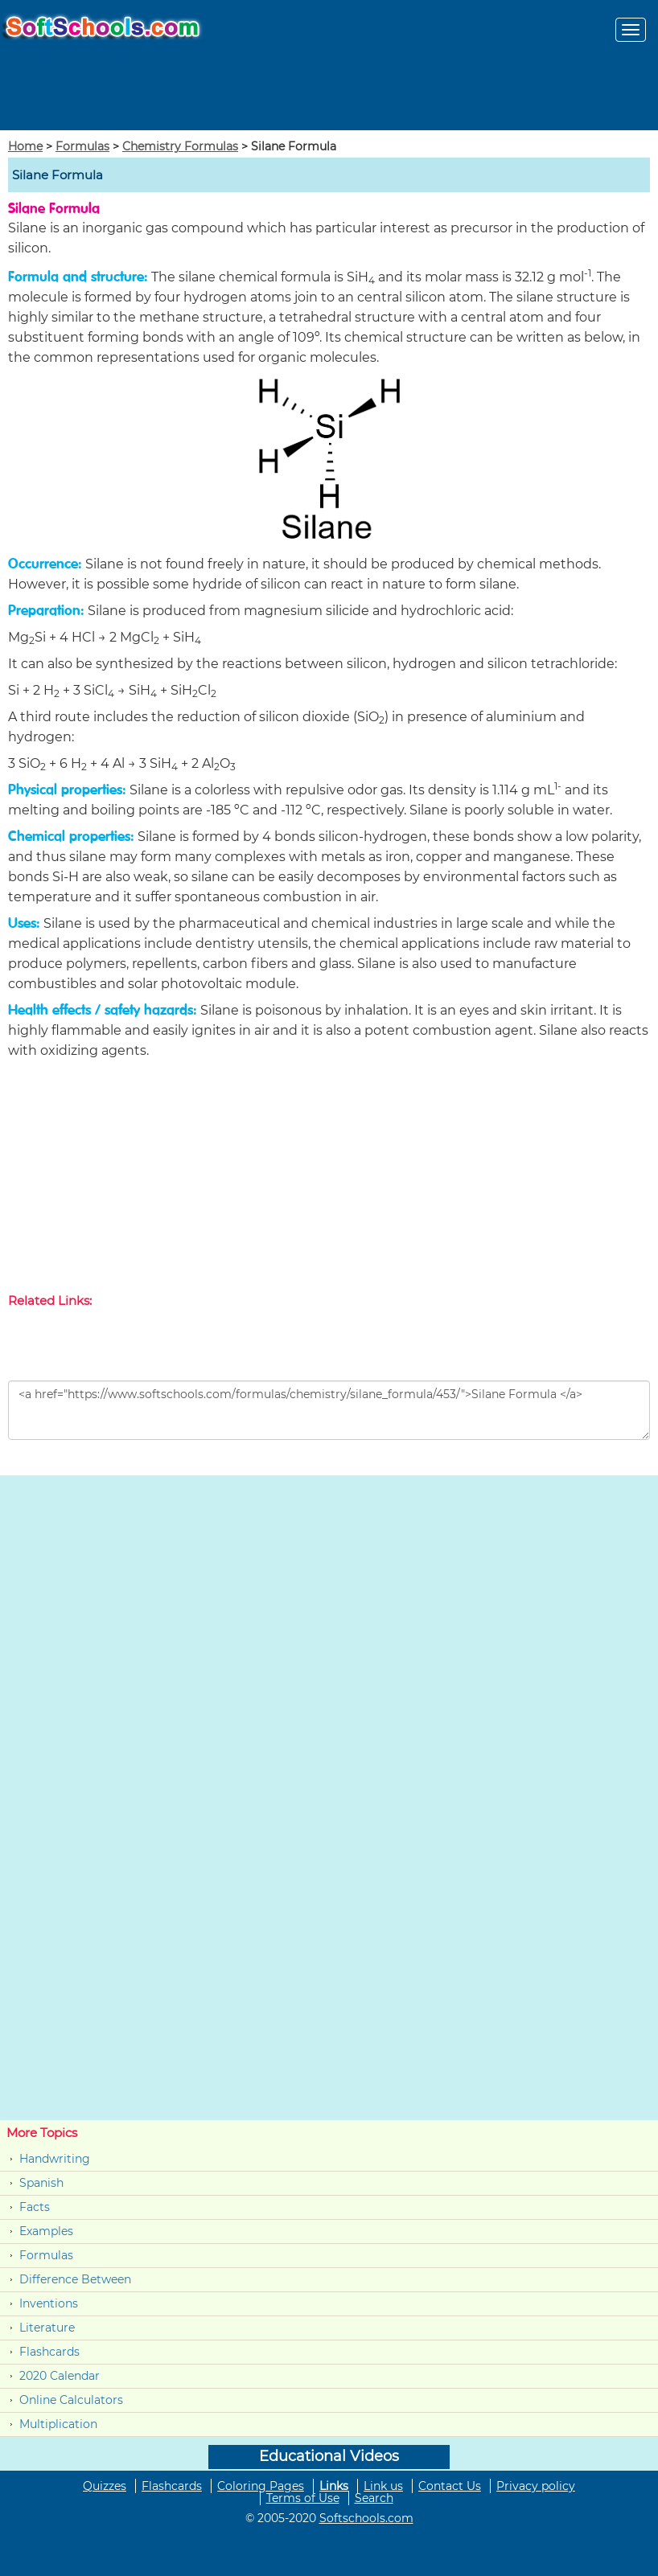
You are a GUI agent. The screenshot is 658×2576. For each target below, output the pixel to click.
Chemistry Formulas (180, 146)
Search (374, 2498)
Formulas (82, 146)
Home (25, 146)
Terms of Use (302, 2498)
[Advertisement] (329, 1179)
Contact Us (449, 2486)
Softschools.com (366, 2518)
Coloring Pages (260, 2486)
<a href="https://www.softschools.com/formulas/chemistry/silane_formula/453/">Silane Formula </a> (329, 1410)
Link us (383, 2486)
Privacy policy (535, 2486)
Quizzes (104, 2486)
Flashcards (49, 2351)
